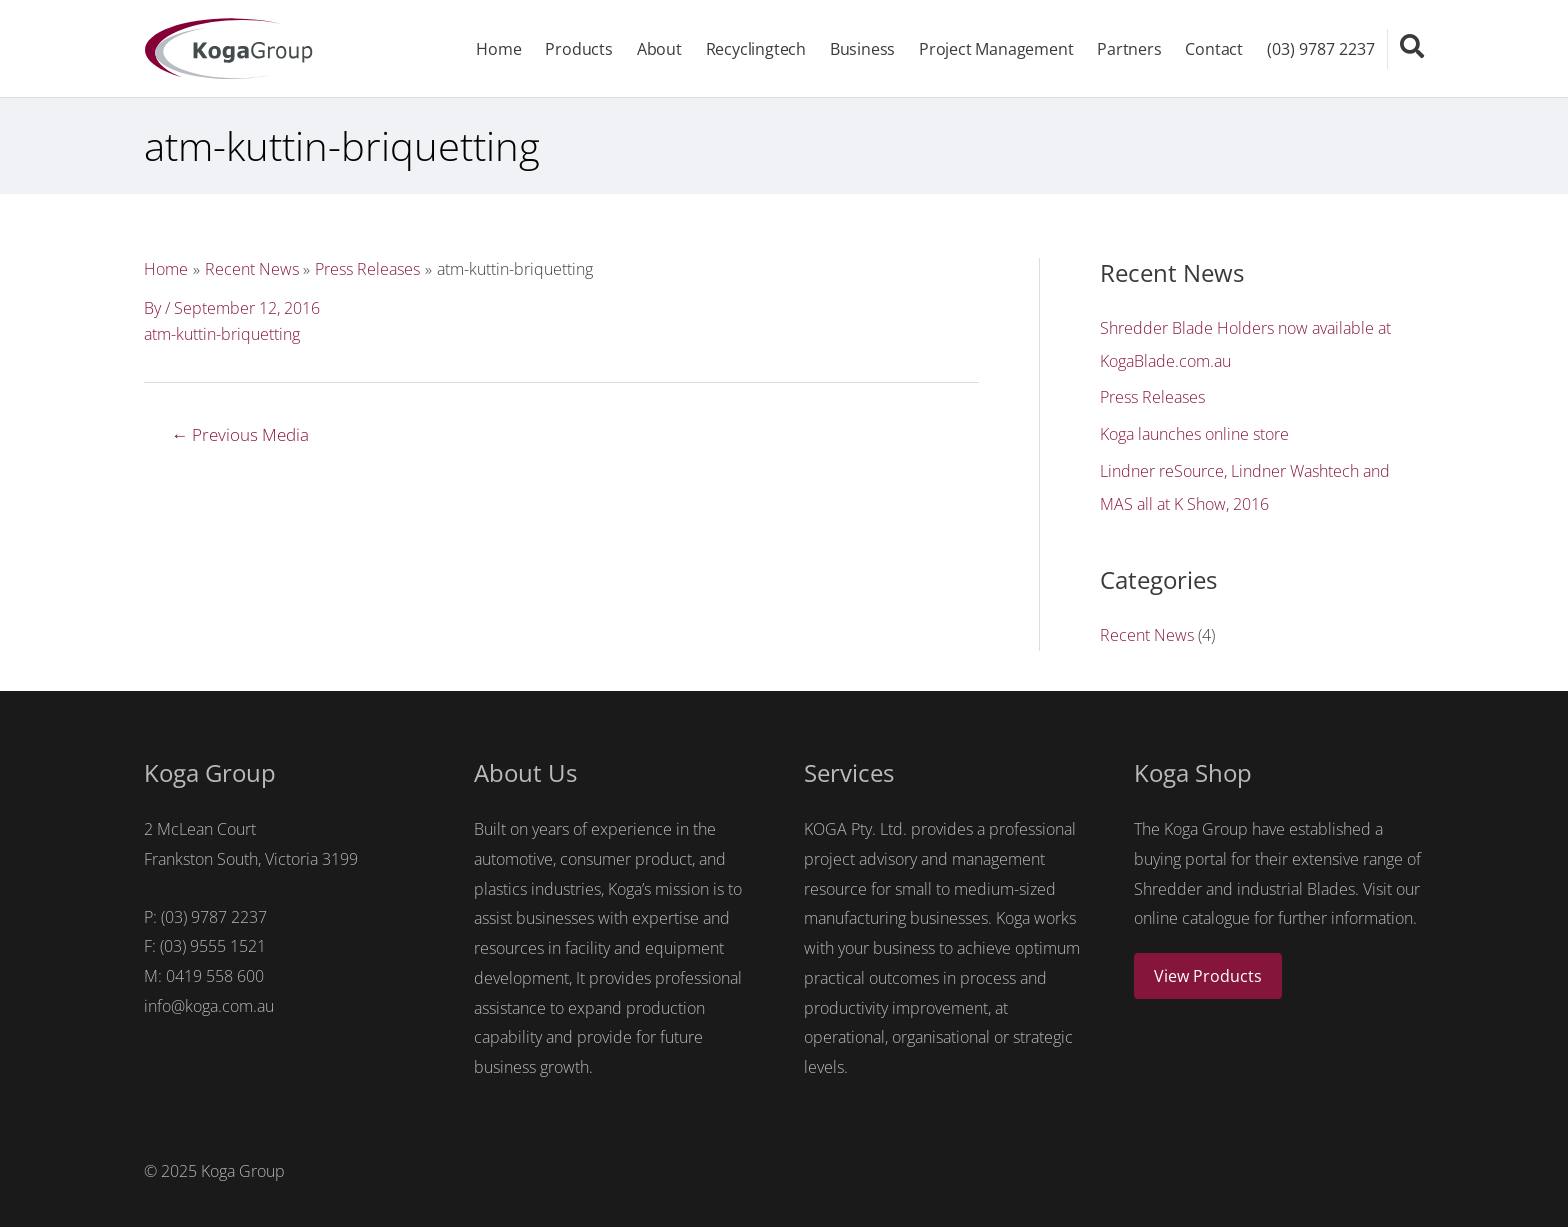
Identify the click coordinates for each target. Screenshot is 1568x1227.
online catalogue (1192, 915)
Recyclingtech (755, 50)
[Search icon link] (1412, 47)
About (658, 50)
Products (577, 50)
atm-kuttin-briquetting (222, 336)
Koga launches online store (1194, 434)
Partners (1129, 50)
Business (861, 50)
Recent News (1147, 632)
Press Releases (1152, 398)
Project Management (996, 50)
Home (497, 50)
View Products (1208, 973)
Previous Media (241, 436)
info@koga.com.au (209, 1003)
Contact (1214, 50)
